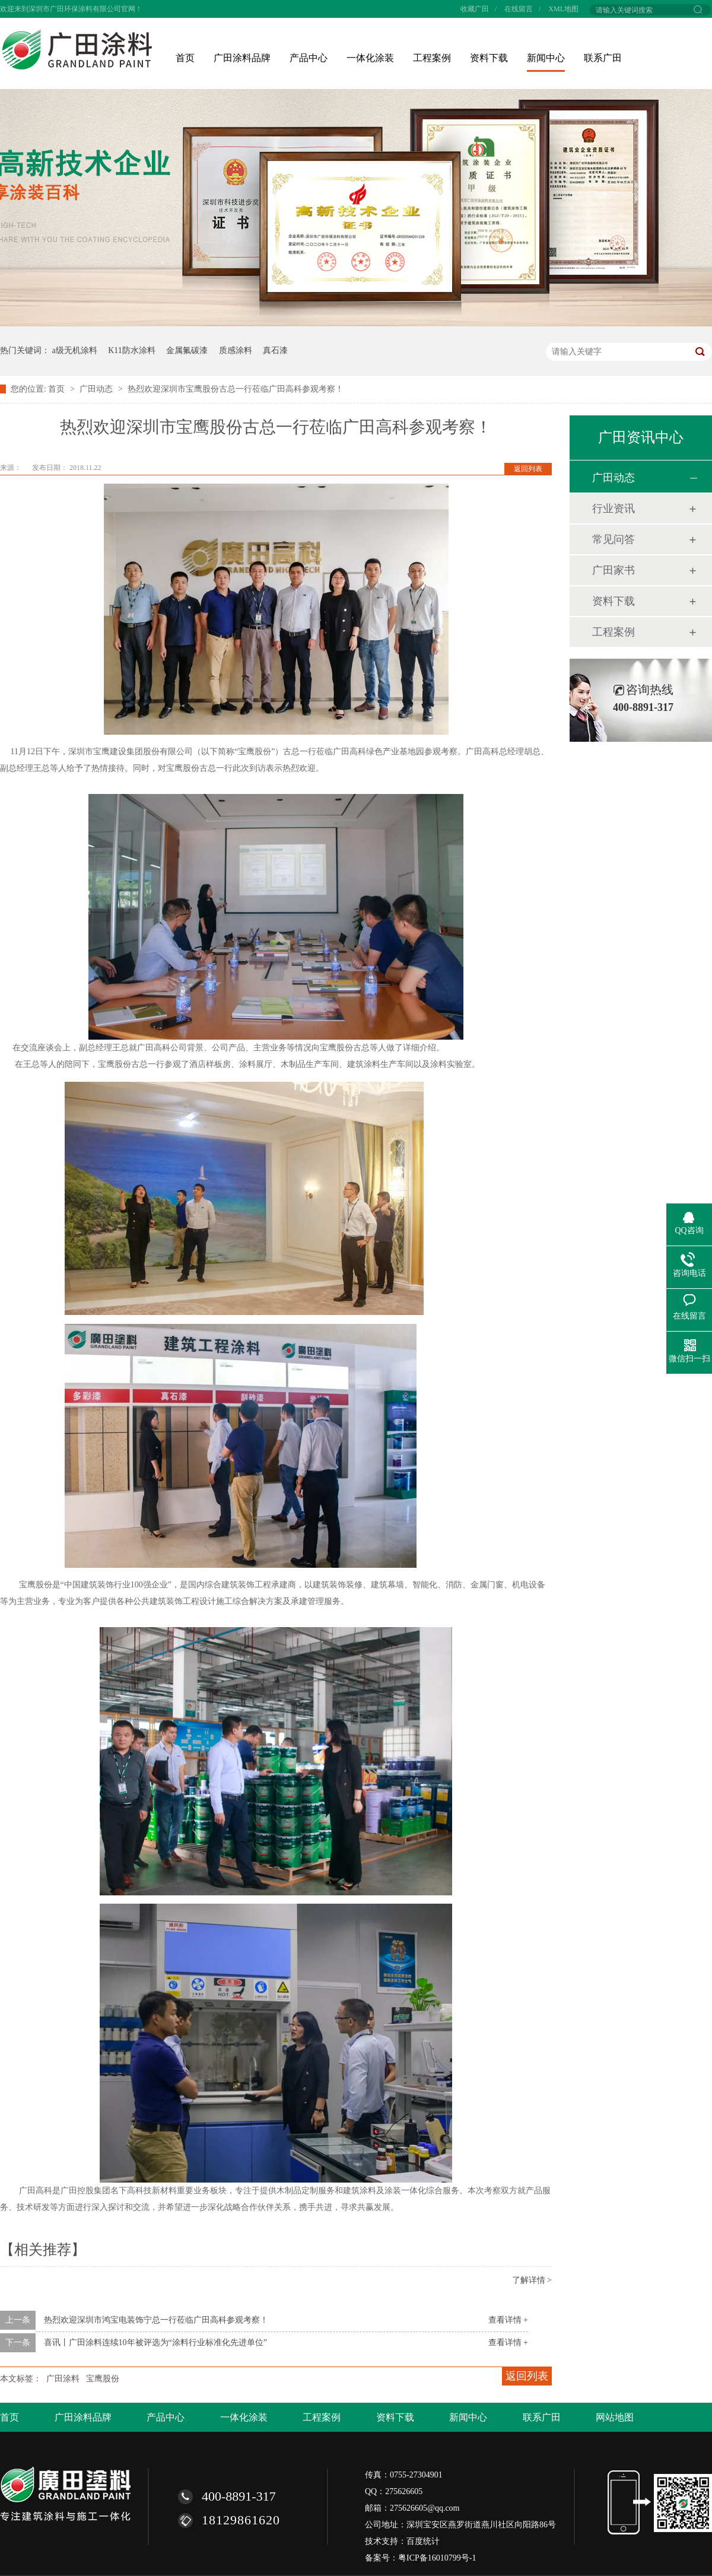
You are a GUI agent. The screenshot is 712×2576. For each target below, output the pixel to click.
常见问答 (613, 539)
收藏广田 (474, 9)
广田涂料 (63, 2378)
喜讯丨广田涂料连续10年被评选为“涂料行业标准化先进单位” (155, 2342)
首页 (185, 58)
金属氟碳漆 (187, 350)
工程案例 (432, 58)
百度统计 (423, 2541)
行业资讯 (613, 508)
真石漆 (275, 350)
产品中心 (309, 58)
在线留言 (518, 9)
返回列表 (528, 469)
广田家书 (613, 570)
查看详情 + (508, 2319)
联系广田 (603, 58)
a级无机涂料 (74, 350)
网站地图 (615, 2417)
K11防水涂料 (131, 350)
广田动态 (97, 389)
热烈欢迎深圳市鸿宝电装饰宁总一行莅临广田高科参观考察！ (156, 2319)
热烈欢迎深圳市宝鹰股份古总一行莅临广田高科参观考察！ (236, 389)
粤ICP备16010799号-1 (437, 2557)
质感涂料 (235, 350)
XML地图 (563, 9)
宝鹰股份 (102, 2378)
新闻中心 (546, 58)
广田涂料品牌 (242, 58)
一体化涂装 (370, 58)
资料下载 (489, 58)
